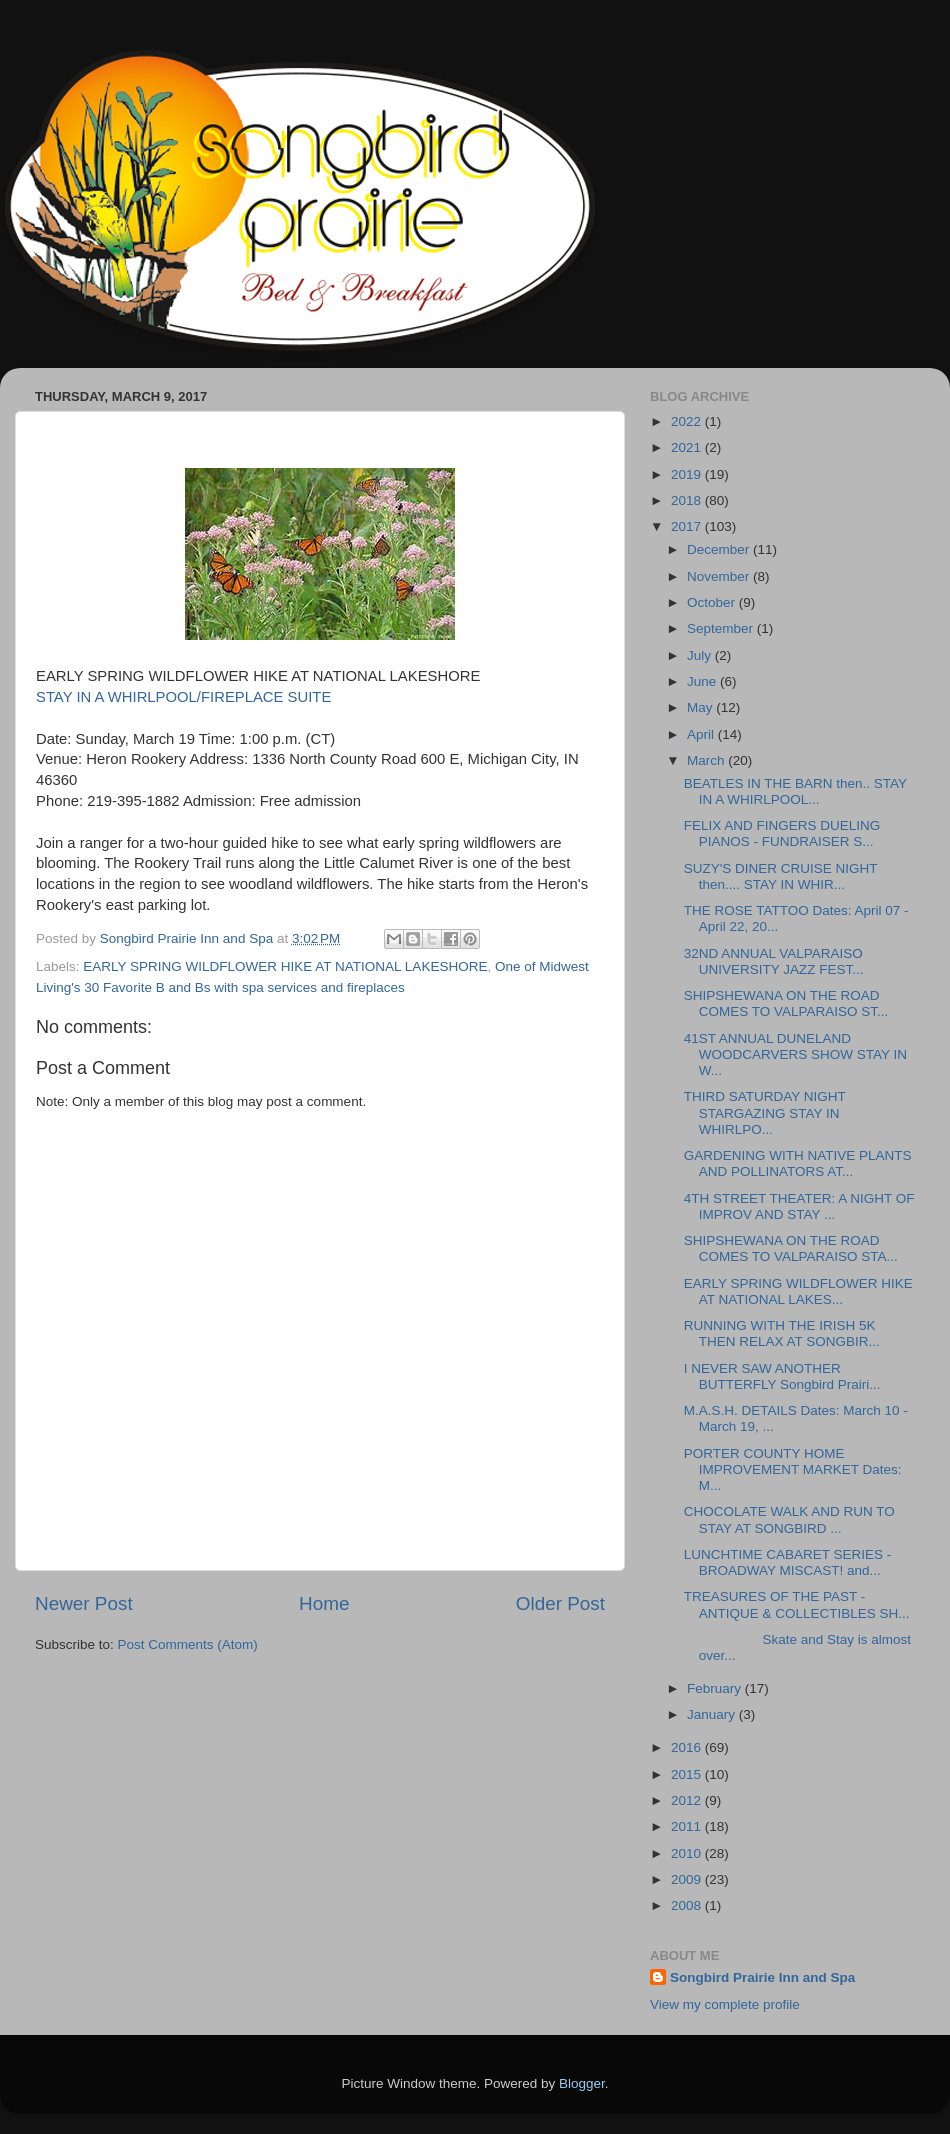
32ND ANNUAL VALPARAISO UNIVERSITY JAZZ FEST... (774, 961)
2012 (688, 1800)
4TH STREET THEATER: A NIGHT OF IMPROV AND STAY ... (799, 1206)
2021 (688, 447)
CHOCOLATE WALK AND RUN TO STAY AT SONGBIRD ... (789, 1519)
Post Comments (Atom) (188, 1644)
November (720, 576)
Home (324, 1603)
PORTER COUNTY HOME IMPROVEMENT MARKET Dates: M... (793, 1469)
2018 (688, 500)
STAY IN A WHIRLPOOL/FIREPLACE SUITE (185, 697)
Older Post (560, 1603)
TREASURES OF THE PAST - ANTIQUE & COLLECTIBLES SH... (797, 1604)
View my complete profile (725, 2004)
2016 (688, 1747)
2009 (688, 1879)
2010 (688, 1853)
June (703, 681)
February (716, 1688)
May (701, 707)
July (701, 655)
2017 (688, 526)
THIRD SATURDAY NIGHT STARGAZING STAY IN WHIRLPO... (765, 1112)
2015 (688, 1774)
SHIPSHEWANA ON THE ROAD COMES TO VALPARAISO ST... (786, 1003)
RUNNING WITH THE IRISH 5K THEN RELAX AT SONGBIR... (782, 1333)
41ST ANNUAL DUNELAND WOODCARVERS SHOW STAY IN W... (795, 1054)
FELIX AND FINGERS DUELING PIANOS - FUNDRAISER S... (782, 833)
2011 (688, 1826)
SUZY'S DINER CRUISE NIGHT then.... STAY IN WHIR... (781, 876)
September (722, 628)
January (713, 1714)
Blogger (582, 2083)
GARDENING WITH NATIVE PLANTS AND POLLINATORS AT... (798, 1163)
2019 (688, 474)
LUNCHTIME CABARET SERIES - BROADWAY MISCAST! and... (788, 1562)
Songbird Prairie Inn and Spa (762, 1977)
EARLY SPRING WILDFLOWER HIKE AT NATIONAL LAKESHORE (285, 966)
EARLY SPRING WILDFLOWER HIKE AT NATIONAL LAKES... (798, 1291)
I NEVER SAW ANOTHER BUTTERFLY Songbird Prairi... (782, 1376)
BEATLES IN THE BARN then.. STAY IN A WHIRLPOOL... (795, 791)
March (707, 760)
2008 (688, 1905)
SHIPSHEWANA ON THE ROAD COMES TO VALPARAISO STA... (791, 1248)
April (702, 734)
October (713, 602)
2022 (688, 421)
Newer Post (84, 1603)
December (720, 549)
